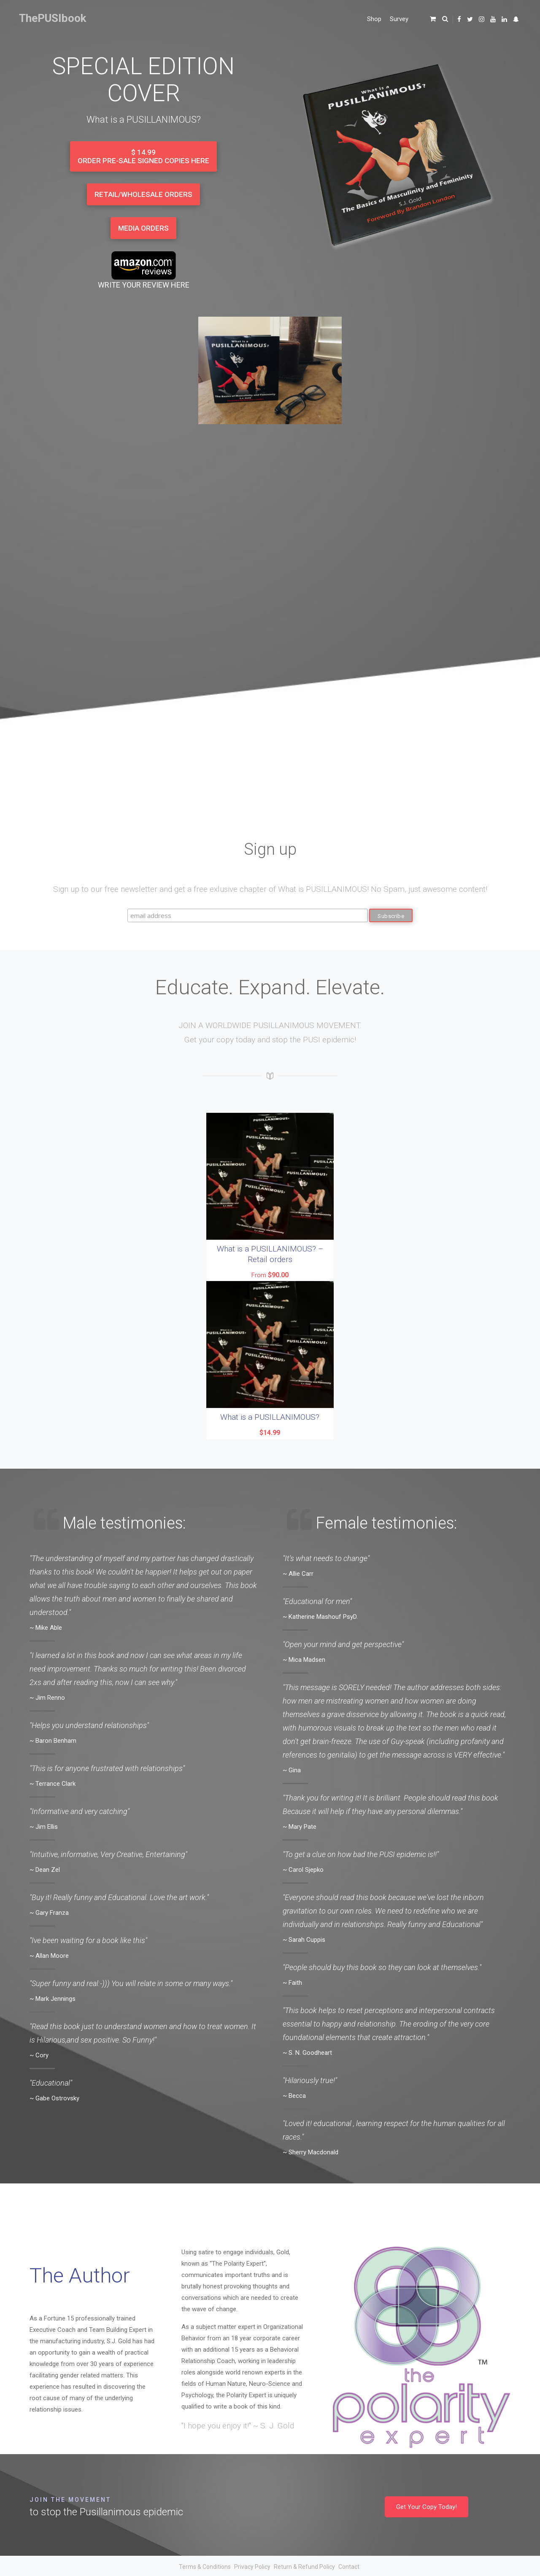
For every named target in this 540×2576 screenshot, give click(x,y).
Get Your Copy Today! (426, 2506)
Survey (399, 19)
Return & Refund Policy (304, 2566)
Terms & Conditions (205, 2566)
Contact (348, 2566)
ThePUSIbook (52, 18)
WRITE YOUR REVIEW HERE (143, 284)
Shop (374, 19)
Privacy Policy (252, 2566)
